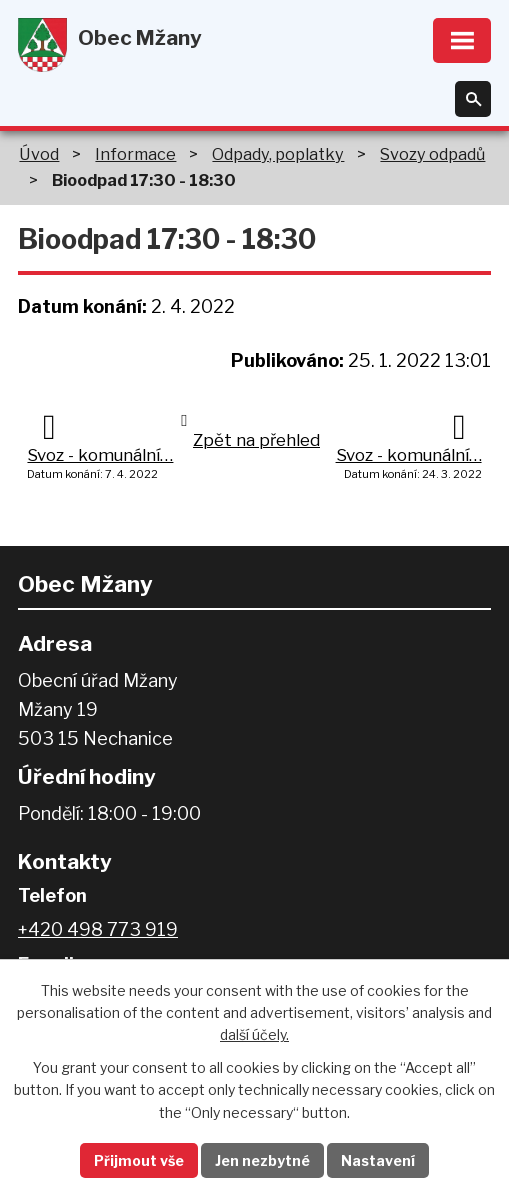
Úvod (39, 154)
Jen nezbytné (262, 1160)
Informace (135, 154)
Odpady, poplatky (278, 154)
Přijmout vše (139, 1160)
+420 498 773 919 (98, 929)
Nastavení (378, 1160)
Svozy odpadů (432, 154)
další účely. (254, 1034)
